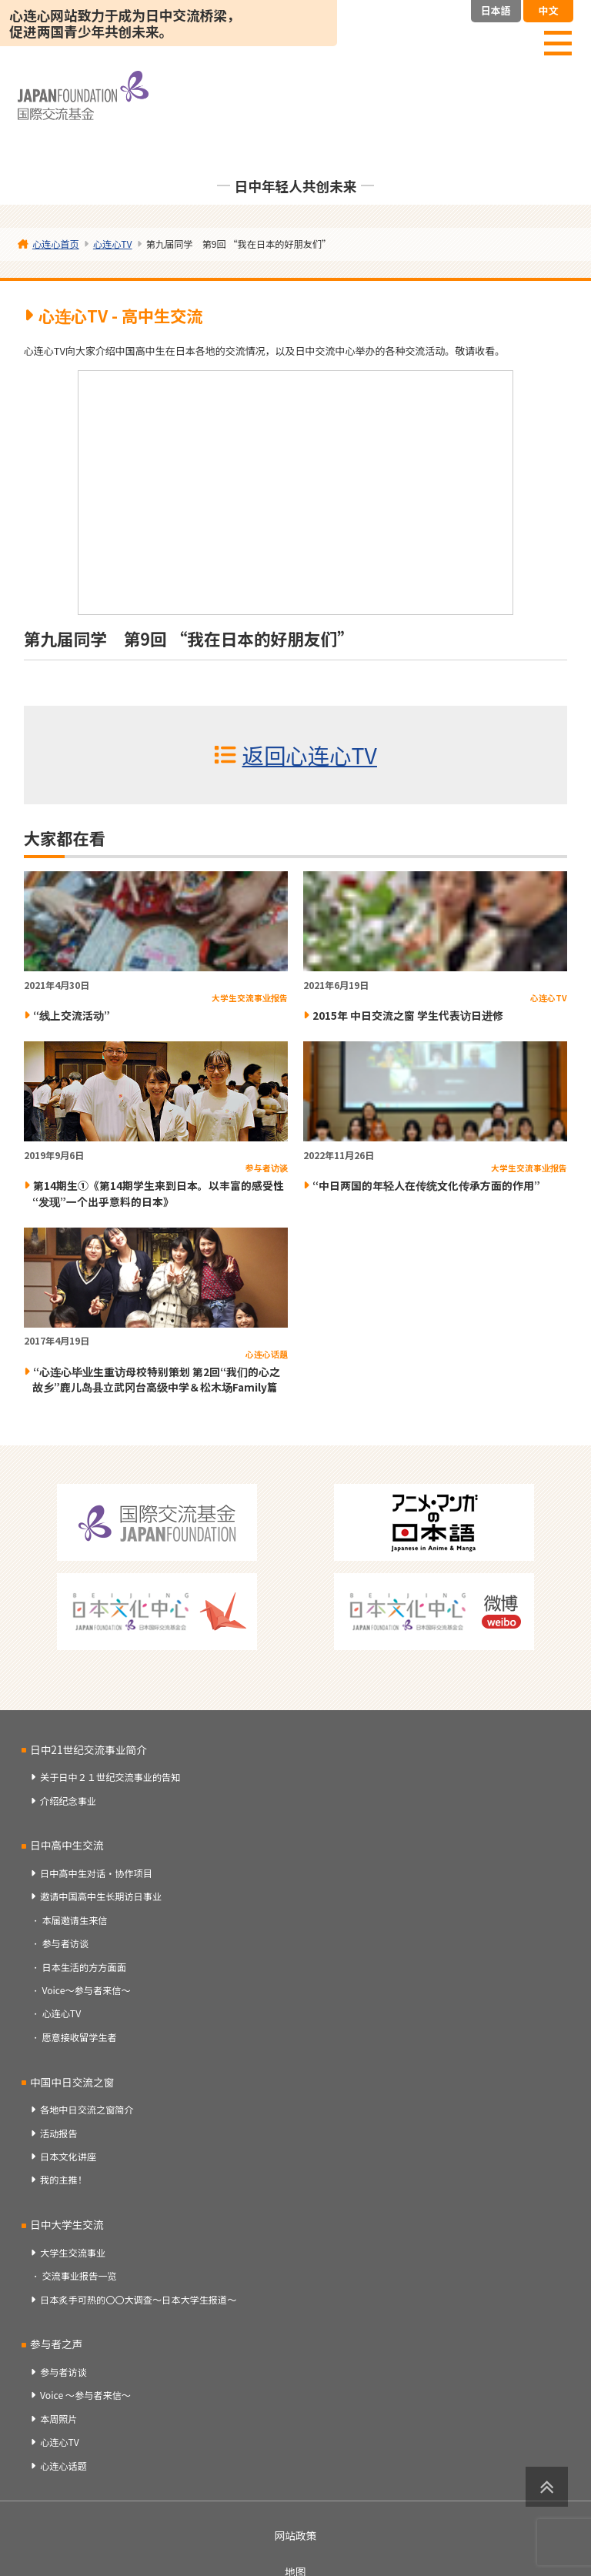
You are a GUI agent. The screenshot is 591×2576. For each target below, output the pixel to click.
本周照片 (59, 2419)
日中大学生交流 (67, 2224)
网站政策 (296, 2535)
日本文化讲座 (68, 2156)
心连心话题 (63, 2466)
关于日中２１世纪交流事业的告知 (110, 1777)
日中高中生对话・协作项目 (96, 1873)
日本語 (496, 10)
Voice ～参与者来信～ (85, 2395)
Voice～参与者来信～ (86, 1990)
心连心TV (61, 2013)
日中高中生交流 (67, 1845)
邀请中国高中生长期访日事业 (101, 1896)
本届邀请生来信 (74, 1920)
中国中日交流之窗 (72, 2082)
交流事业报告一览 (79, 2276)
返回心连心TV (309, 754)
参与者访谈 (65, 1943)
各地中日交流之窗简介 (87, 2110)
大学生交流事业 (72, 2253)
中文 (548, 10)
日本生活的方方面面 (83, 1967)
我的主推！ (63, 2180)
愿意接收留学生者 (79, 2037)
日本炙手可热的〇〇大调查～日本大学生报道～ (138, 2300)
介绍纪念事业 (68, 1801)
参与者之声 (56, 2343)
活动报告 (59, 2133)
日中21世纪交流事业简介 (88, 1749)
